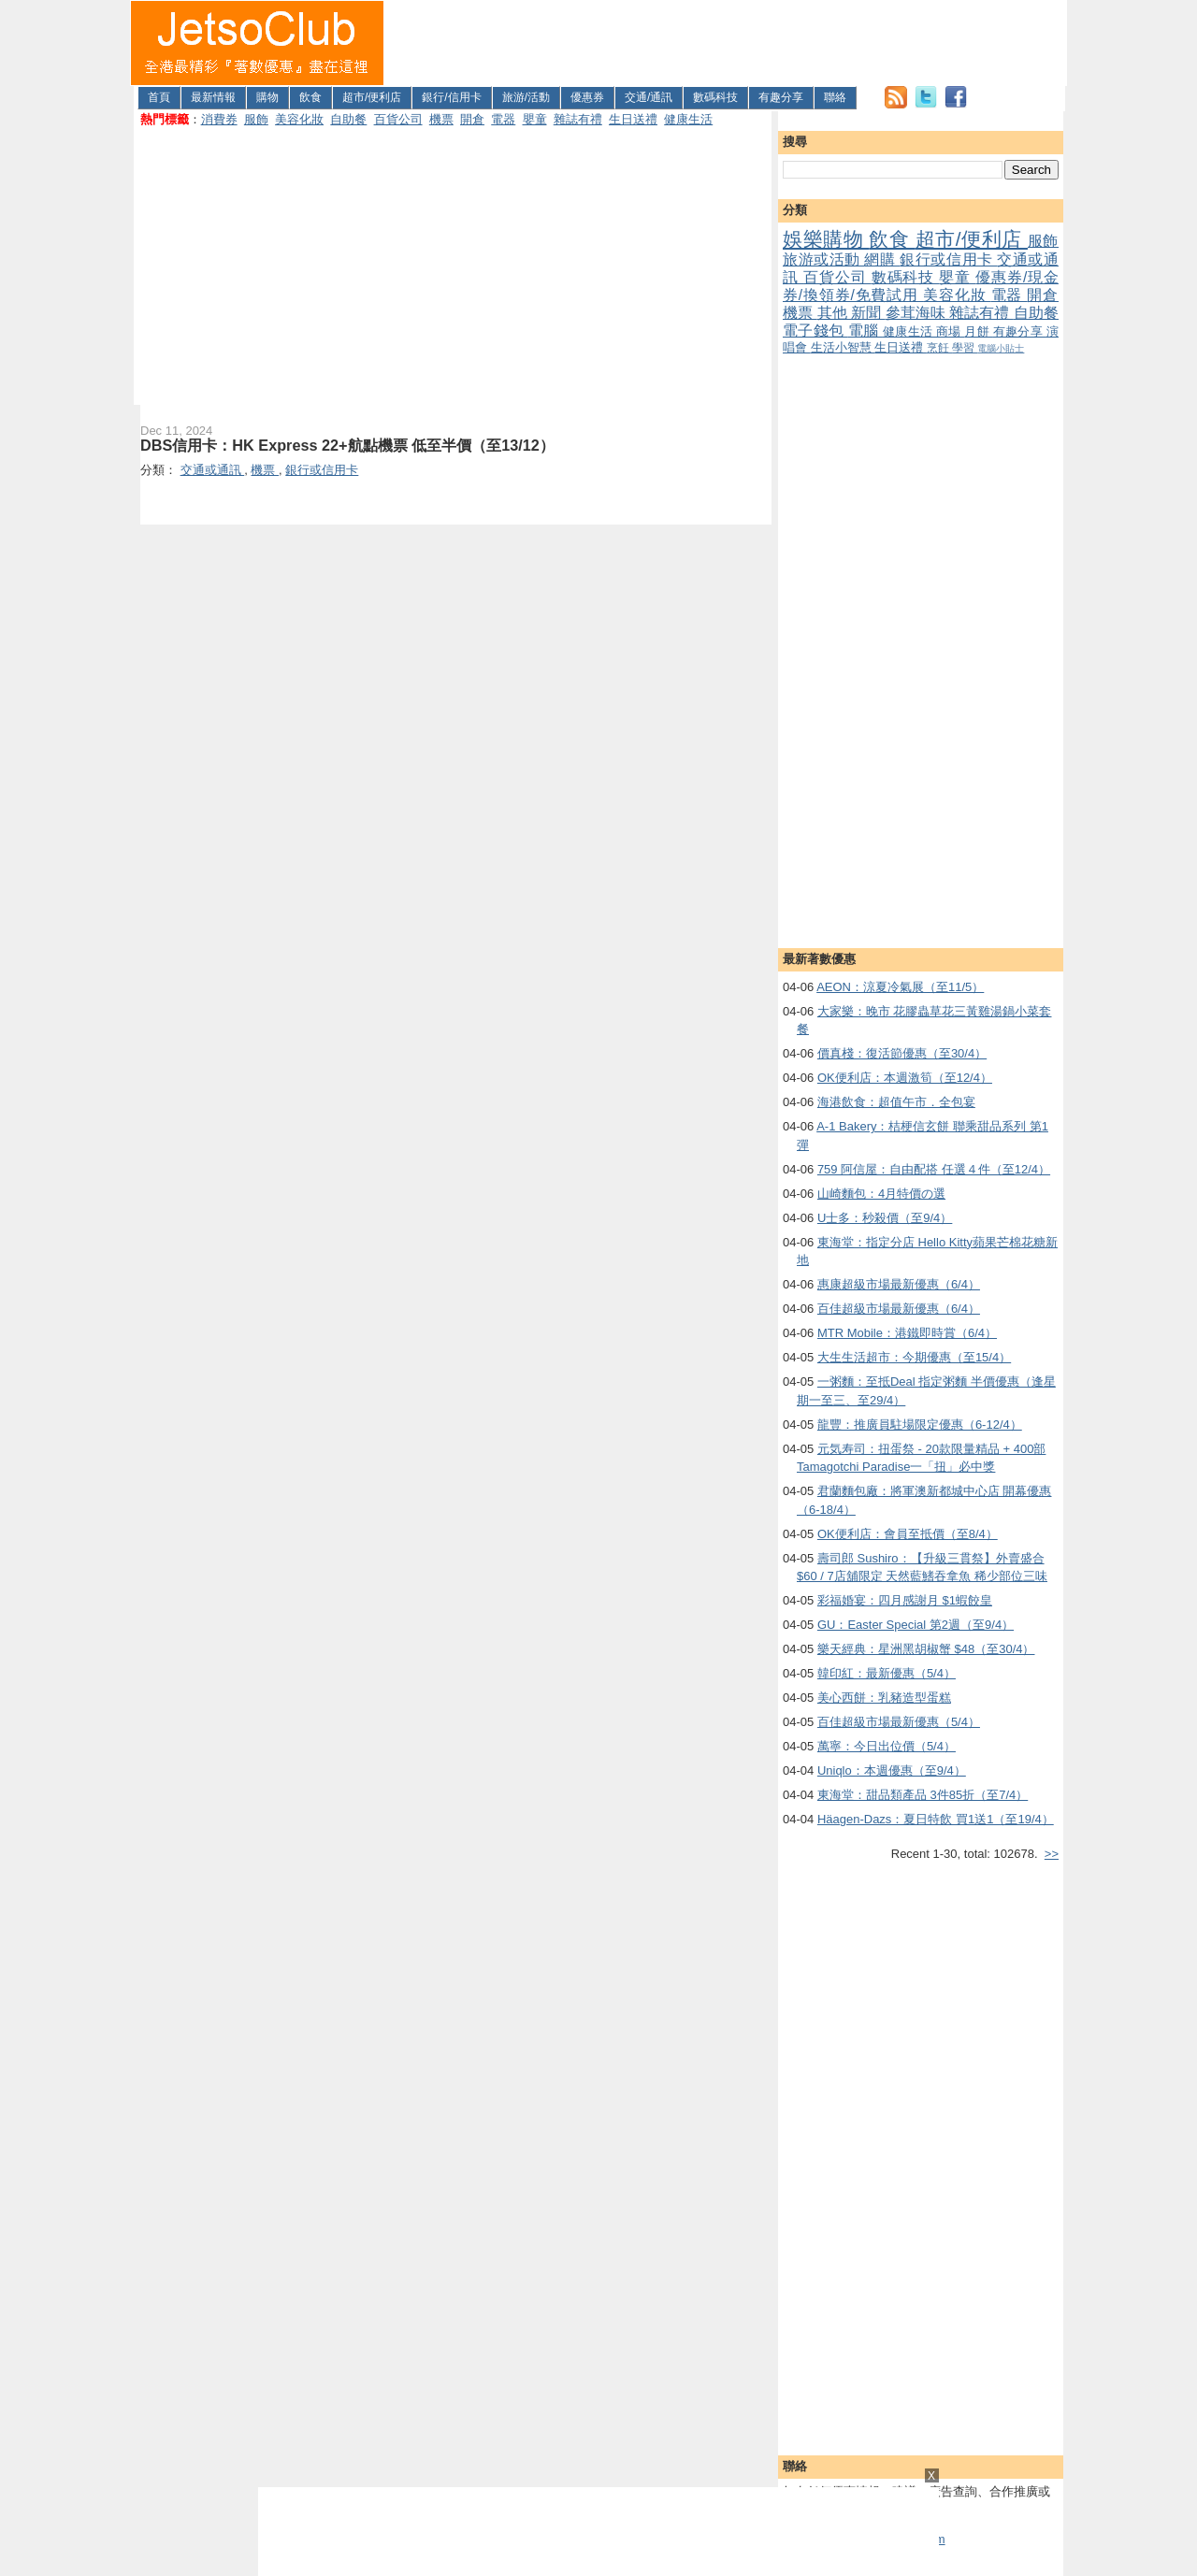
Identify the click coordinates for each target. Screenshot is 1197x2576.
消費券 (219, 119)
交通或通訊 (212, 470)
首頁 (159, 97)
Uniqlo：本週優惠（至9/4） (891, 1770)
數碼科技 (715, 97)
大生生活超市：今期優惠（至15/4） (914, 1357)
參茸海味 (918, 313)
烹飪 (939, 347)
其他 (834, 313)
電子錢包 (815, 330)
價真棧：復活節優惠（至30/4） (902, 1053)
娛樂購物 (826, 239)
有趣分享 (780, 97)
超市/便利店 (371, 97)
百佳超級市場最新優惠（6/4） (898, 1309)
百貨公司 (398, 119)
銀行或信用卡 (948, 259)
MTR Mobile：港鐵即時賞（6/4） (907, 1333)
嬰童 (535, 119)
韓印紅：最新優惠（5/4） (886, 1673)
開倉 (472, 119)
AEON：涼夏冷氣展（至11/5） (900, 987)
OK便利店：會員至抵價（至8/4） (907, 1534)
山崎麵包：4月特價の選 (881, 1194)
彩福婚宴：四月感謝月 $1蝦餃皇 (904, 1600)
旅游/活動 (526, 97)
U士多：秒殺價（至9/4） (884, 1218)
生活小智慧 (843, 347)
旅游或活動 (823, 259)
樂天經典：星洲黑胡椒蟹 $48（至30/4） (926, 1649)
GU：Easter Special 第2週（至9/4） (915, 1625)
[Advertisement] (725, 43)
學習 (964, 347)
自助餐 (348, 119)
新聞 (868, 313)
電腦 (865, 330)
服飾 (256, 119)
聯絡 (835, 97)
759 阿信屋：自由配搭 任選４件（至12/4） (933, 1169)
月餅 (978, 331)
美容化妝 (299, 119)
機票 (441, 119)
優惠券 (587, 97)
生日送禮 (633, 119)
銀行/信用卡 (451, 97)
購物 (267, 97)
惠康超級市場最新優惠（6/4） (898, 1284)
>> (1052, 1854)
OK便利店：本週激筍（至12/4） (904, 1078)
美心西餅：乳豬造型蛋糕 (884, 1698)
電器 (503, 119)
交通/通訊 (648, 97)
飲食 (310, 97)
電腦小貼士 (1000, 348)
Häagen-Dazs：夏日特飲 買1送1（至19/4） (935, 1819)
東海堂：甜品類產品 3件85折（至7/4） (922, 1795)
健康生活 (688, 119)
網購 (882, 259)
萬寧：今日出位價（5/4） (886, 1746)
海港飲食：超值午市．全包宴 (896, 1102)
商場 (950, 331)
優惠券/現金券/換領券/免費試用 (921, 286)
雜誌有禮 (578, 119)
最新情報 (213, 97)
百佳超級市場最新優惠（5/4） (898, 1722)
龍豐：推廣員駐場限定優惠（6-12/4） (919, 1425)
